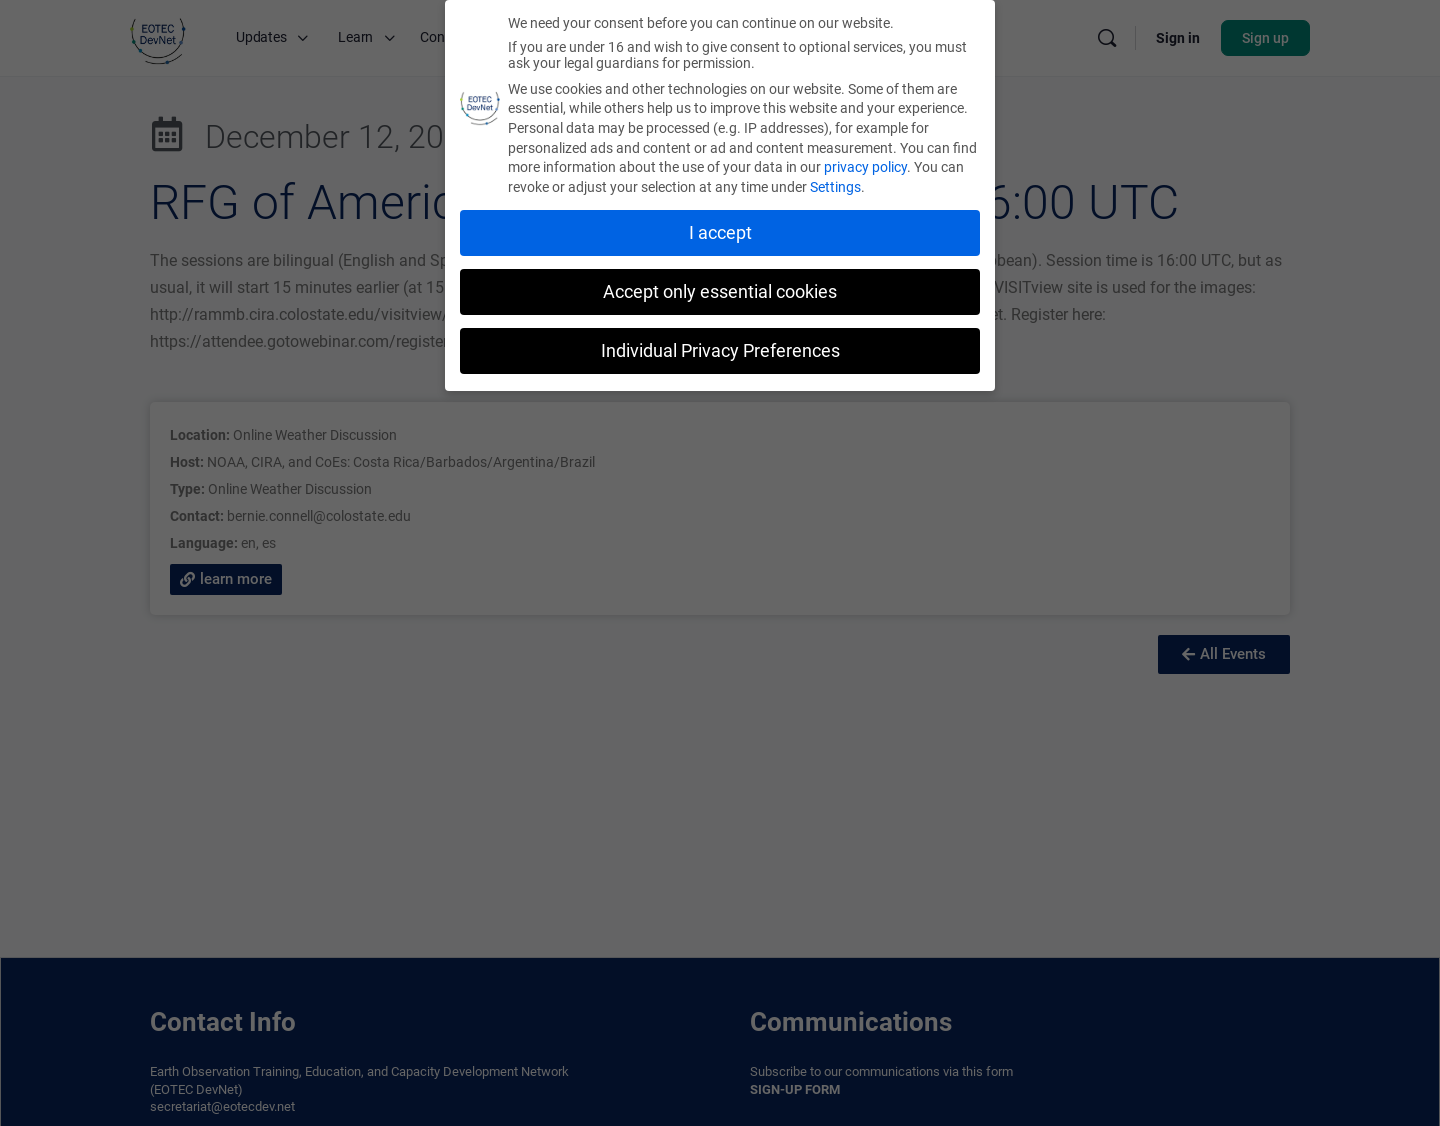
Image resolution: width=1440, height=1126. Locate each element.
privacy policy (865, 167)
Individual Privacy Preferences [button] (720, 350)
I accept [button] (720, 233)
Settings (835, 187)
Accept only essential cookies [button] (720, 292)
